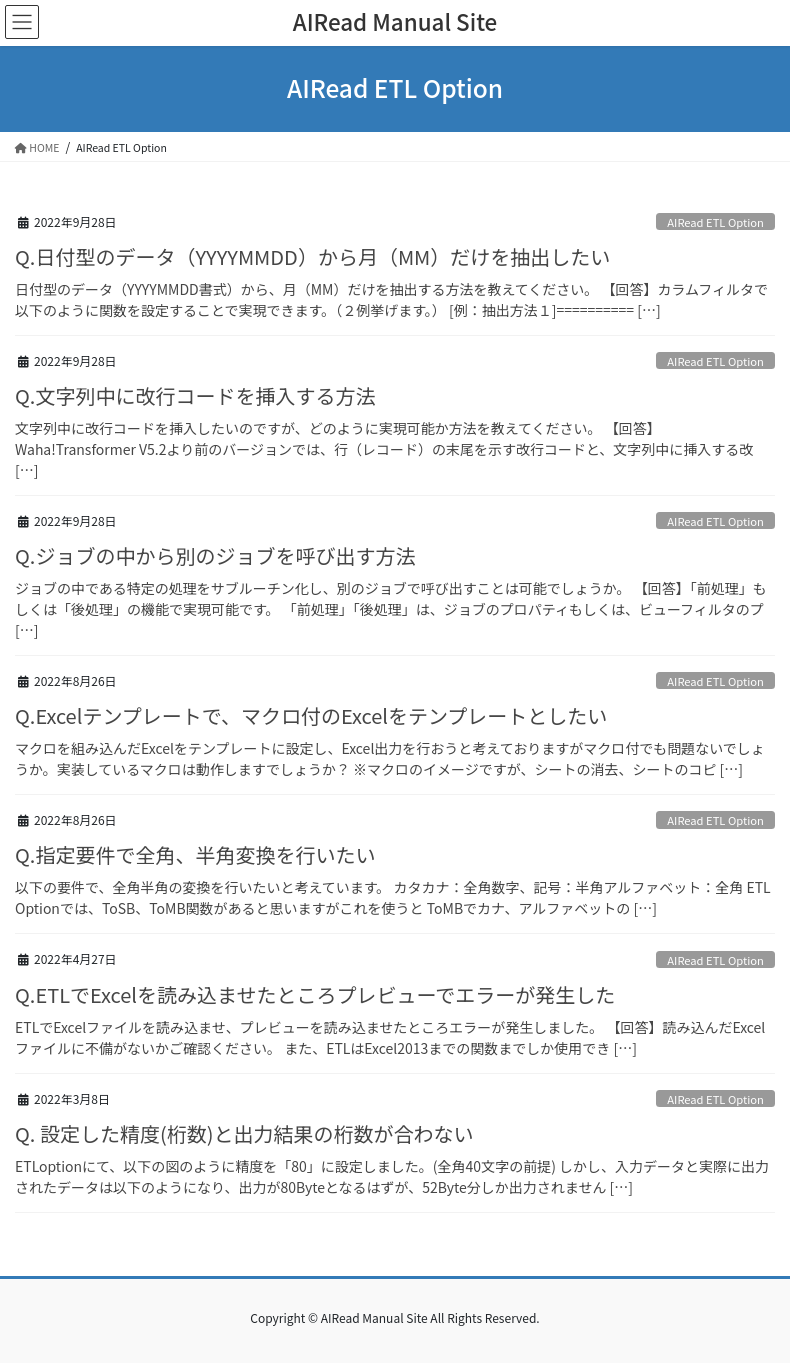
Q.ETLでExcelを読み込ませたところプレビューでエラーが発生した (315, 994)
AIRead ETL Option (715, 222)
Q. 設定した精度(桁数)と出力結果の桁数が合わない (244, 1133)
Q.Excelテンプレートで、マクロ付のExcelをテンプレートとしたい (311, 715)
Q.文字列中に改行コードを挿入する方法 (195, 395)
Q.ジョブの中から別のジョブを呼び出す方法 (215, 555)
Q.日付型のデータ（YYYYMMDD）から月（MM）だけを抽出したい (312, 256)
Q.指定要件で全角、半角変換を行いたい (195, 854)
